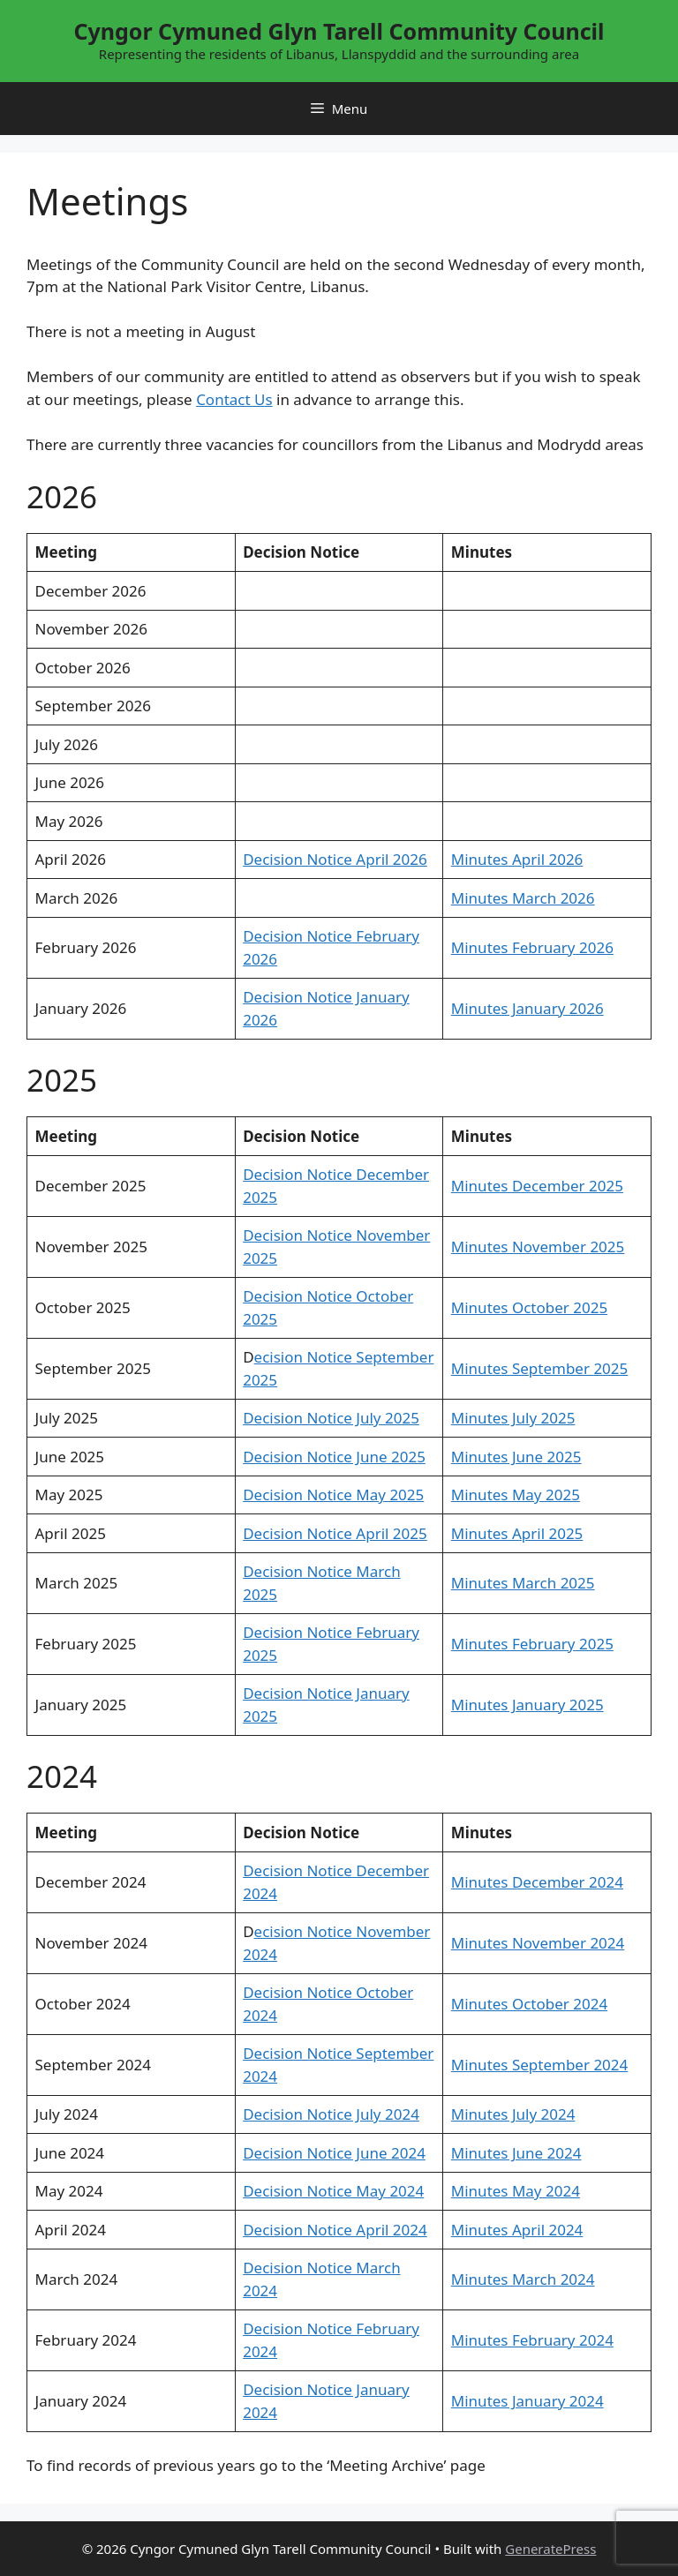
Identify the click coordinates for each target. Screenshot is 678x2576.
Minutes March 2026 (523, 898)
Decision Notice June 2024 (334, 2153)
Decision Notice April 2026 (335, 859)
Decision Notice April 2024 (335, 2229)
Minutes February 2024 (532, 2340)
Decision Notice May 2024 (333, 2191)
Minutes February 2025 (532, 1643)
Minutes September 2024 (539, 2064)
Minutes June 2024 (516, 2153)
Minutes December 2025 (537, 1185)
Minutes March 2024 (523, 2279)
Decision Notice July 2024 (331, 2114)
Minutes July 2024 (513, 2114)
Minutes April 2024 (517, 2229)
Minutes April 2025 (517, 1533)
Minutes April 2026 (517, 859)
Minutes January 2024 (527, 2401)
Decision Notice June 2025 (334, 1456)
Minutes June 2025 (516, 1456)
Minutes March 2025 (523, 1583)
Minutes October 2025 (529, 1307)
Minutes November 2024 (537, 1943)
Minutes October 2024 (529, 2004)
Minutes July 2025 (513, 1418)
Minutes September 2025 (539, 1368)
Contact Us (234, 399)
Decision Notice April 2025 (335, 1533)
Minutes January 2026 (527, 1008)
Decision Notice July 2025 (331, 1418)
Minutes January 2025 (527, 1704)
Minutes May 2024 (515, 2191)
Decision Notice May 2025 (333, 1494)
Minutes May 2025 (515, 1494)
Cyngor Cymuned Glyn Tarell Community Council (338, 31)
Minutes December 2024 (537, 1882)
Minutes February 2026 (532, 947)
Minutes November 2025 (537, 1246)
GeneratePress (550, 2548)
